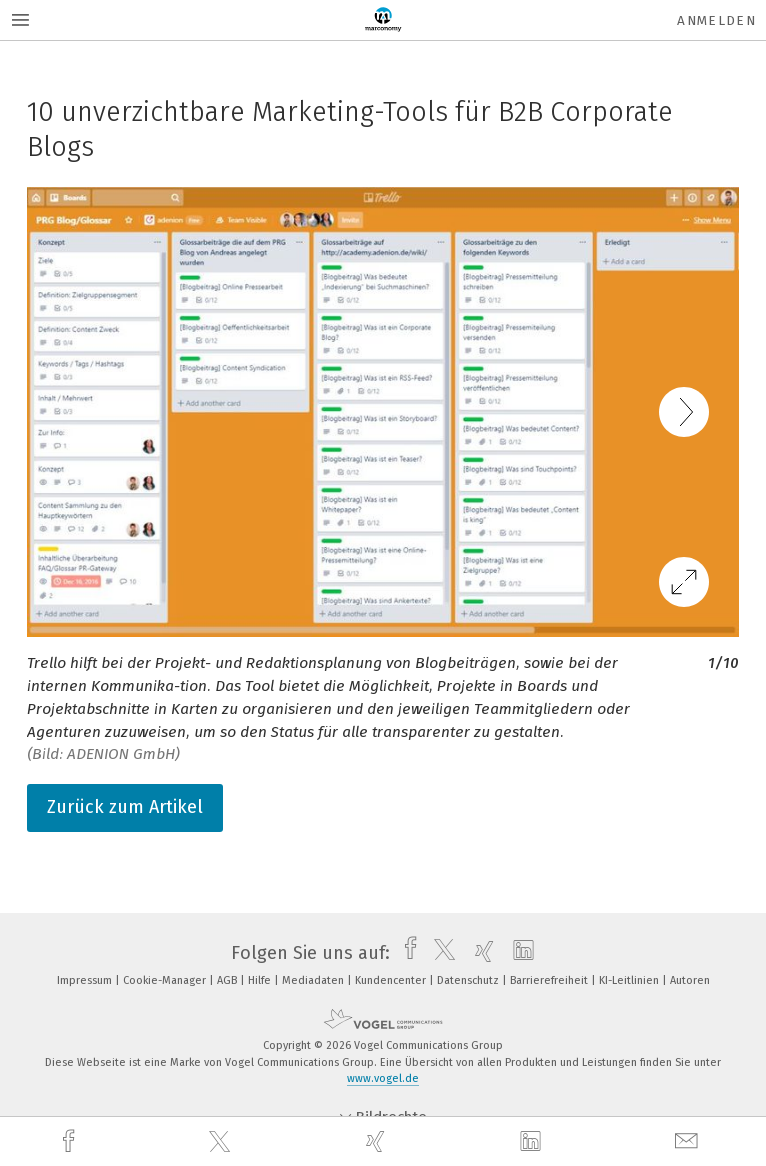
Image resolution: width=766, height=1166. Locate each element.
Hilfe (261, 980)
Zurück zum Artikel (125, 807)
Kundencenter (392, 980)
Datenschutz (469, 980)
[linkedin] (533, 1142)
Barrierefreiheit (550, 980)
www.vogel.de (383, 1078)
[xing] (378, 1141)
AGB (228, 980)
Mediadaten (314, 980)
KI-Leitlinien (630, 980)
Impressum (86, 980)
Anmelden (716, 20)
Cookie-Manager (166, 980)
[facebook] (71, 1141)
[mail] (689, 1141)
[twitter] (222, 1142)
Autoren (690, 980)
